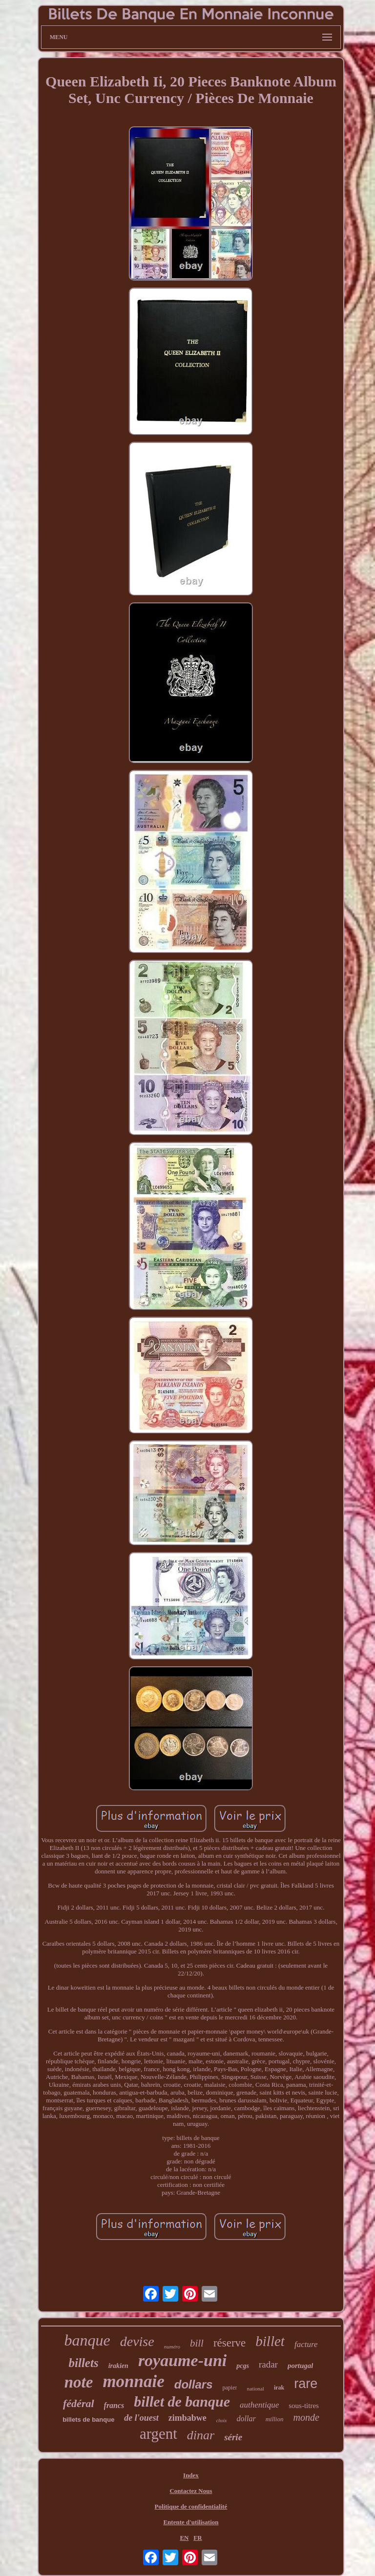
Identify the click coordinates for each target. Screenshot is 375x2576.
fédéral (78, 2403)
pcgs (242, 2365)
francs (114, 2405)
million (275, 2419)
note (78, 2382)
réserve (229, 2343)
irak (279, 2387)
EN (184, 2537)
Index (191, 2475)
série (233, 2437)
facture (306, 2344)
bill (197, 2343)
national (255, 2388)
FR (197, 2537)
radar (268, 2364)
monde (306, 2417)
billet (270, 2341)
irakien (118, 2365)
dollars (193, 2384)
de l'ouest (141, 2418)
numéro (172, 2346)
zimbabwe (187, 2418)
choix (221, 2420)
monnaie (133, 2381)
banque (87, 2340)
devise (137, 2341)
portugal (300, 2365)
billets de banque (88, 2419)
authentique (259, 2405)
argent (158, 2433)
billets (84, 2362)
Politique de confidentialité (191, 2506)
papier (230, 2387)
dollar (246, 2418)
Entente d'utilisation (190, 2522)
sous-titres (304, 2406)
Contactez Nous (190, 2490)
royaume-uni (182, 2360)
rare (305, 2383)
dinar (200, 2435)
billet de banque (182, 2401)
